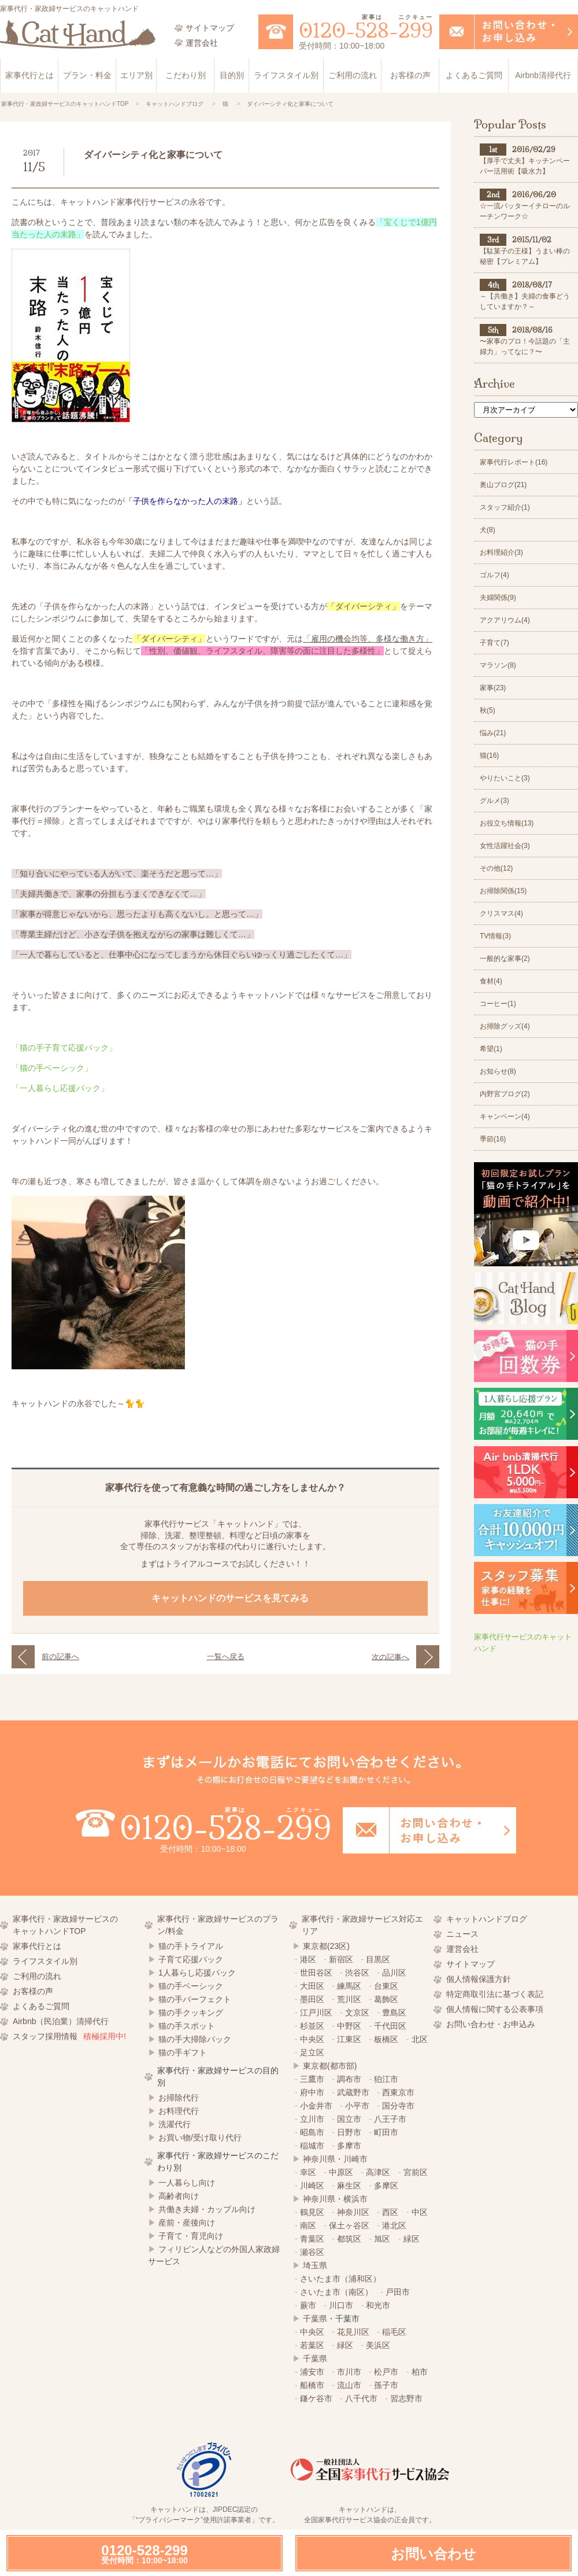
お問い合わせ (433, 2554)
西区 (390, 2212)
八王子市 (390, 2119)
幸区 (308, 2172)
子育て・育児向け (190, 2235)
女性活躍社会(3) (505, 846)
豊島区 (394, 2012)
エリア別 (136, 75)
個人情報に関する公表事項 (494, 2009)
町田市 (386, 2132)
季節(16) (493, 1139)
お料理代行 (178, 2111)
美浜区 (378, 2345)
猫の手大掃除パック (194, 2039)
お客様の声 (410, 75)
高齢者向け (178, 2196)
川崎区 (312, 2185)
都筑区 (349, 2238)
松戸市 (386, 2371)
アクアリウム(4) (505, 620)
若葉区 (312, 2345)
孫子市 (386, 2385)
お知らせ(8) (498, 1071)
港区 (308, 1959)
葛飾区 (386, 1999)
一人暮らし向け (186, 2182)
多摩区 (386, 2185)
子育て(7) (494, 643)
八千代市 (361, 2398)
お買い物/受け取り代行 (200, 2137)
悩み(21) (493, 733)
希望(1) (491, 1049)
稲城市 (312, 2145)
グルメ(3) (494, 801)
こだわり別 (185, 75)
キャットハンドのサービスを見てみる (231, 1598)
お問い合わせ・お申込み (490, 2024)
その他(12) (496, 868)
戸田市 (398, 2292)
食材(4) (491, 981)
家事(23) (493, 688)
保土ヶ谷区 (349, 2225)
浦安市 (312, 2371)
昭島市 (312, 2132)
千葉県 (315, 2318)
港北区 (394, 2225)
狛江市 (386, 2079)
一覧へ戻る (225, 1656)
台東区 (386, 1986)
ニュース (462, 1934)
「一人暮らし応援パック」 (60, 1088)
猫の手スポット (186, 2025)
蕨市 (308, 2305)
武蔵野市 (353, 2092)
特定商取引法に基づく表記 (494, 1994)
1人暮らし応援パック (197, 1972)
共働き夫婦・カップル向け (206, 2209)
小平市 (357, 2105)
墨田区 (312, 1999)
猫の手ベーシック (190, 1986)
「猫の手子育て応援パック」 (64, 1047)
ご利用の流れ (352, 75)
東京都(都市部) (330, 2065)
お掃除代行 (178, 2097)
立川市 (312, 2119)
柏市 (420, 2371)
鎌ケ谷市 (316, 2398)
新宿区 (341, 1959)
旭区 (382, 2238)
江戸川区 (316, 2012)
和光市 (378, 2305)
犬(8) (487, 530)
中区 (420, 2212)
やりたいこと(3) (505, 778)
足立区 (312, 2052)
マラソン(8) (498, 665)
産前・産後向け (186, 2222)
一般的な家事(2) (505, 959)
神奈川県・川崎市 (335, 2159)
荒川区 (349, 1999)
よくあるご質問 (474, 75)
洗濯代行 (174, 2124)
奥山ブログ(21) (503, 485)
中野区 (349, 2025)
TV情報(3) (495, 936)
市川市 (349, 2371)
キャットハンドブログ (486, 1918)
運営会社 (462, 1949)
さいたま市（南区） (336, 2292)
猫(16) (489, 755)
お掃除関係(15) (503, 891)
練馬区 (349, 1986)
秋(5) (487, 710)
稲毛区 (394, 2332)
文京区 (357, 2012)
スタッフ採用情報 (69, 2036)
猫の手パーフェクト (194, 1999)
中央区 (312, 2039)
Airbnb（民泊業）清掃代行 (61, 2021)
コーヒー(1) (498, 1004)
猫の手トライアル (190, 1946)
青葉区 (312, 2238)
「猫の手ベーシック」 (52, 1068)
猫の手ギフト (182, 2052)
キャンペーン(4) (505, 1116)
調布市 (349, 2079)
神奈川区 (353, 2212)
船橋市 (312, 2385)
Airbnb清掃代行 (542, 75)
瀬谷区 (312, 2252)
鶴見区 (312, 2212)
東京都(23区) (326, 1946)
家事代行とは (29, 75)
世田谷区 (316, 1972)
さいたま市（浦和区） (340, 2278)
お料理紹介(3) (501, 552)
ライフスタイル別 (286, 75)
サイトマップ (470, 1964)
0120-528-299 (144, 2553)
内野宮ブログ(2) (505, 1094)
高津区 (378, 2172)
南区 (308, 2225)
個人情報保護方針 (478, 1979)
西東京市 (398, 2092)
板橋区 (386, 2039)
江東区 (349, 2039)
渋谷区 (357, 1972)
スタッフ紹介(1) (505, 507)
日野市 (349, 2132)
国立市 (349, 2119)
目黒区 (378, 1959)
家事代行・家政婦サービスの (76, 1925)
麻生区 (349, 2185)
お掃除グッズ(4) (505, 1026)
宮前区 (415, 2172)
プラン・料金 (87, 75)
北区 (420, 2039)
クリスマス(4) (501, 913)
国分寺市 (398, 2105)
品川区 (394, 1972)
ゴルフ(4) (494, 575)
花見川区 (353, 2332)
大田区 (312, 1986)
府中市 (312, 2092)
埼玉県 (315, 2265)
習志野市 (406, 2398)
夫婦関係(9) (498, 598)
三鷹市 (312, 2079)
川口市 (341, 2305)
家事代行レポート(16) (513, 462)
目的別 (232, 75)
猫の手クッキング (190, 2012)
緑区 (411, 2238)
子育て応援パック (190, 1959)
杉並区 (312, 2025)
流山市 (349, 2385)
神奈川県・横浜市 (335, 2198)
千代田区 (390, 2025)
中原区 (341, 2172)
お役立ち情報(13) (506, 823)
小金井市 (316, 2105)
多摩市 (349, 2145)
